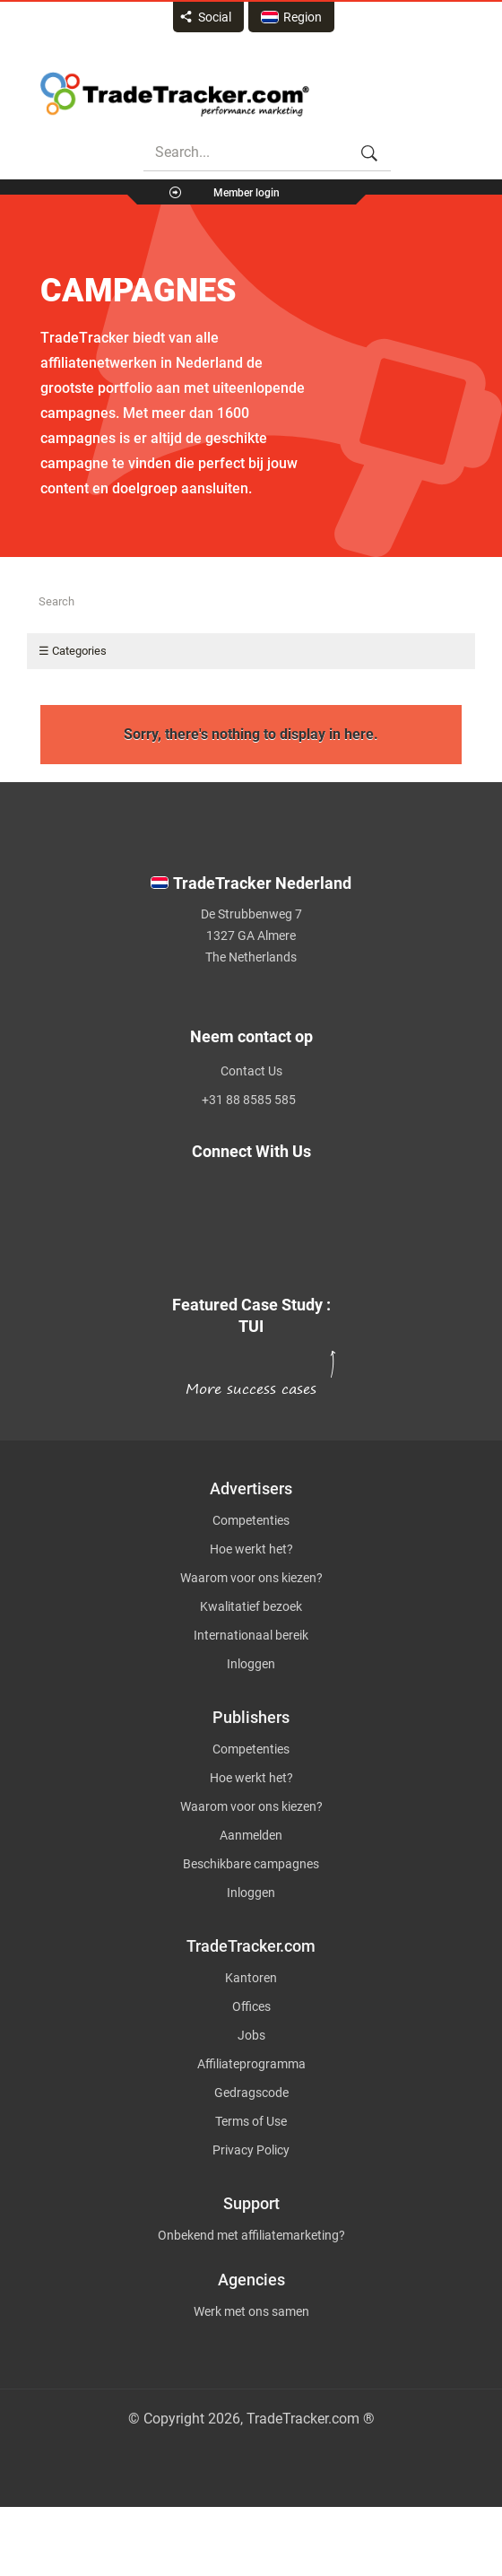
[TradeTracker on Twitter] (239, 1194)
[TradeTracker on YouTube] (251, 1255)
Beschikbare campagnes (251, 1864)
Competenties (251, 1520)
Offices (251, 2006)
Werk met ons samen (251, 2311)
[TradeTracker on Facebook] (240, 1214)
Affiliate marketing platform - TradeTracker (174, 94)
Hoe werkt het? (251, 1549)
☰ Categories (73, 650)
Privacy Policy (251, 2150)
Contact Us (251, 1071)
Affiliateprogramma (251, 2064)
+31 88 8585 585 (249, 1099)
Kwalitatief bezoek (251, 1606)
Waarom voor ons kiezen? (251, 1578)
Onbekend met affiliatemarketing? (251, 2235)
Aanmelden (251, 1835)
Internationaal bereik (251, 1635)
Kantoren (251, 1978)
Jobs (251, 2035)
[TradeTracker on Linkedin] (240, 1235)
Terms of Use (251, 2121)
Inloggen (251, 1664)
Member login (246, 193)
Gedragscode (251, 2092)
